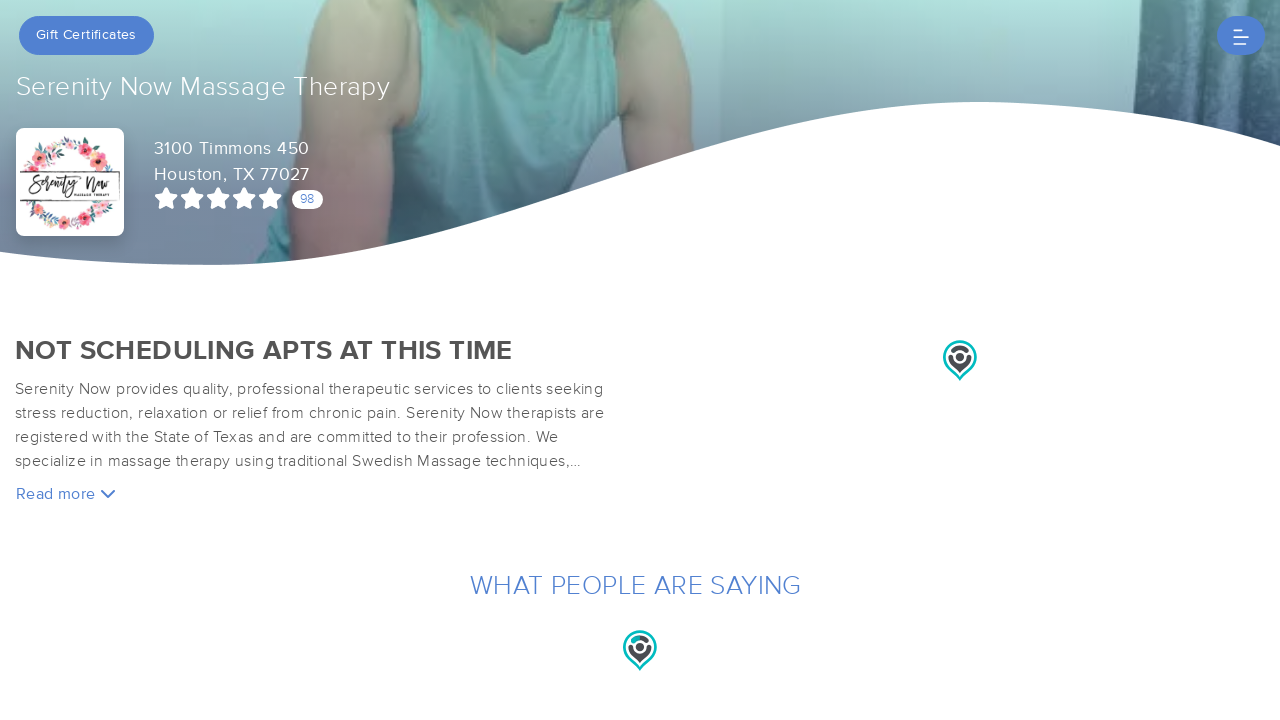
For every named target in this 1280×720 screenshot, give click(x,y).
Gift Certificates (86, 35)
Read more (66, 493)
